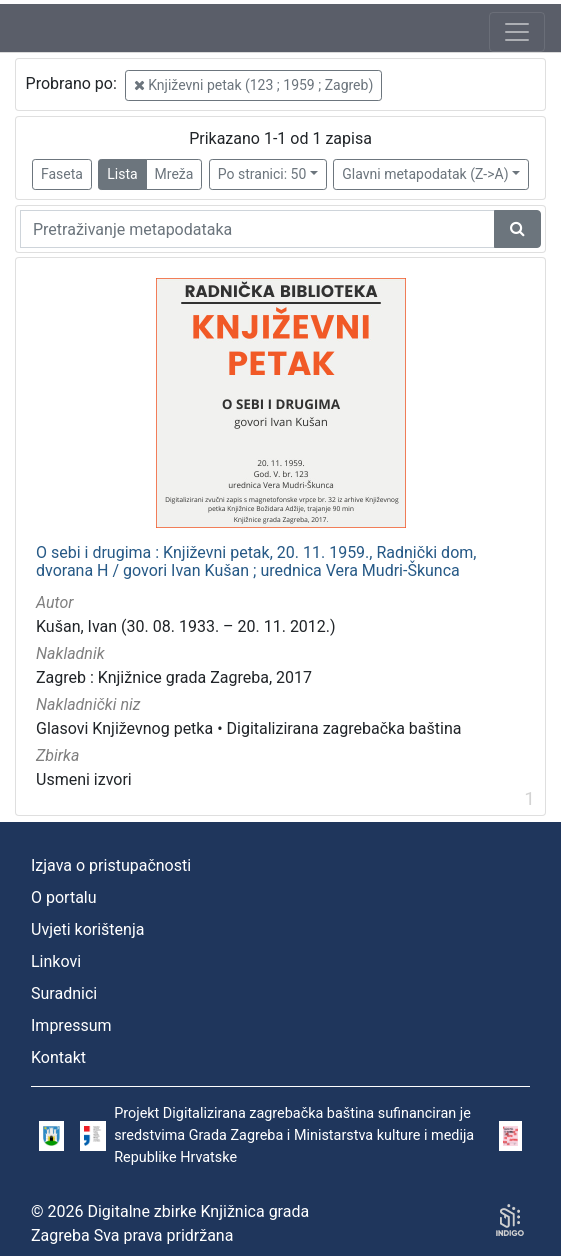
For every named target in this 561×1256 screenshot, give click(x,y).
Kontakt (58, 1057)
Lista (122, 174)
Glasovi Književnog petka (124, 728)
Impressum (71, 1025)
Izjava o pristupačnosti (111, 865)
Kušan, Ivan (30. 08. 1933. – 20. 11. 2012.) (186, 626)
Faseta (62, 174)
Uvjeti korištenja (87, 929)
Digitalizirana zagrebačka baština (344, 728)
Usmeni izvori (84, 779)
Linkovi (56, 961)
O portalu (64, 897)
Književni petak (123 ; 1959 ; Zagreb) (254, 85)
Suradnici (64, 993)
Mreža (174, 174)
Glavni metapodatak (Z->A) (425, 174)
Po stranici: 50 (262, 174)
